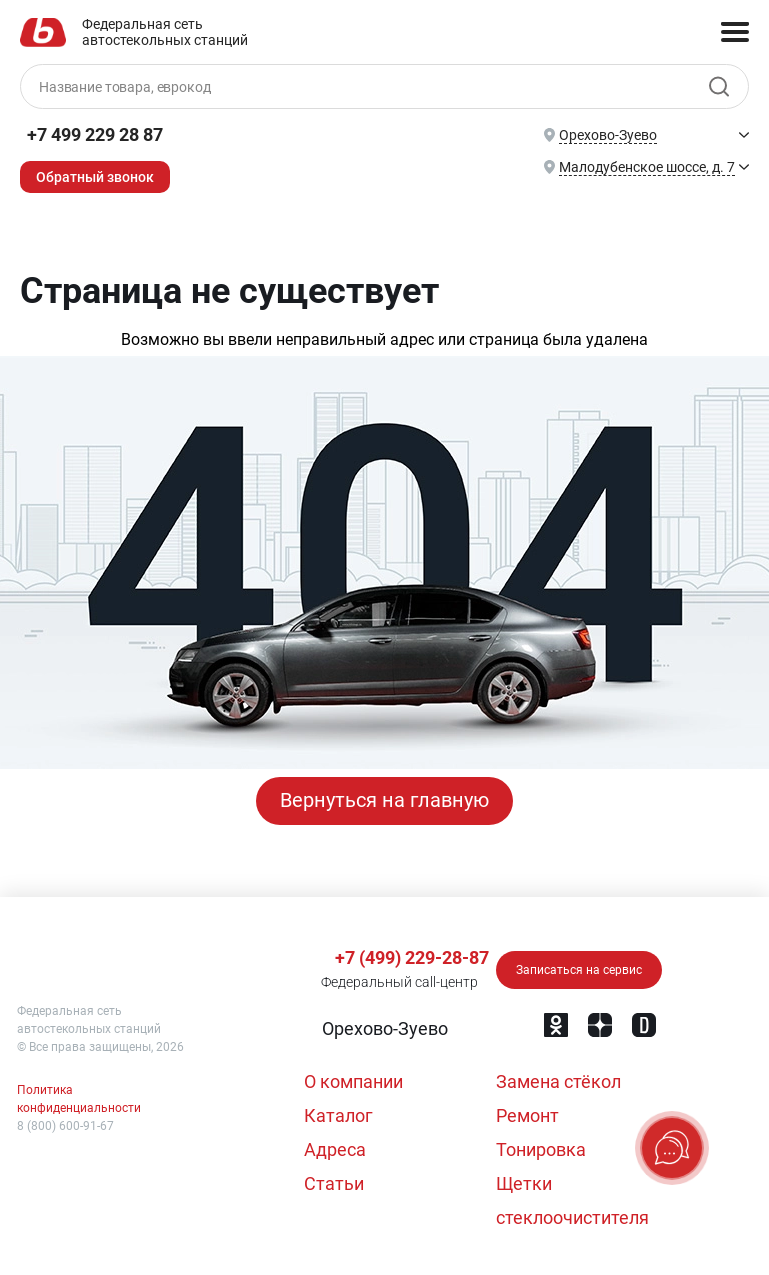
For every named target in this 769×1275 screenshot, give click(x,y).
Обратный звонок (95, 177)
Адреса (335, 1149)
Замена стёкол (558, 1081)
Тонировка (541, 1149)
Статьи (334, 1183)
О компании (353, 1081)
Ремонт (527, 1115)
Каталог (338, 1115)
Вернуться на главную (384, 801)
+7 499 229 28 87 (95, 134)
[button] (383, 1029)
